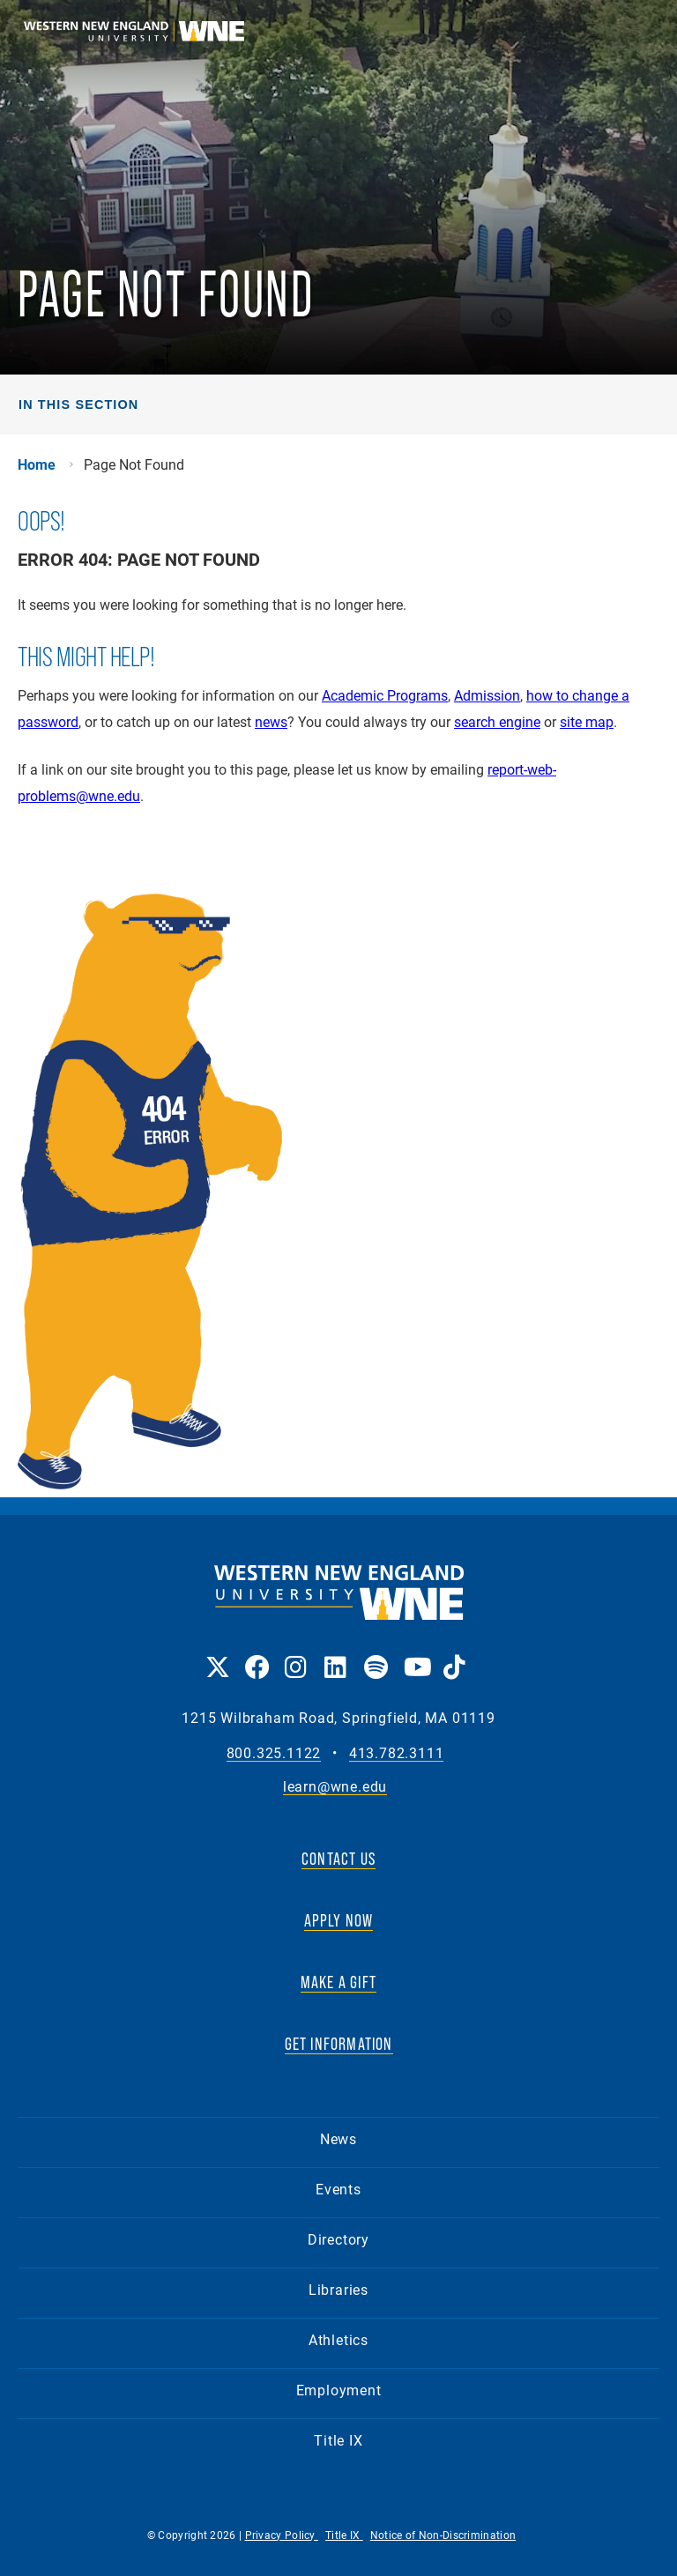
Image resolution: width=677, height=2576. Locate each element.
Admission (487, 695)
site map (587, 721)
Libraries (338, 2289)
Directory (338, 2239)
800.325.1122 (274, 1753)
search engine (497, 721)
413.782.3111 (396, 1753)
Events (338, 2188)
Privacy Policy (282, 2535)
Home (37, 464)
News (338, 2138)
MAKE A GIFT (338, 1982)
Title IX (338, 2440)
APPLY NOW (339, 1920)
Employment (339, 2389)
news (271, 721)
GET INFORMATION (339, 2043)
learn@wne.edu (335, 1786)
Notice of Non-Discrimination (443, 2535)
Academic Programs (385, 695)
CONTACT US (338, 1858)
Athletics (338, 2339)
